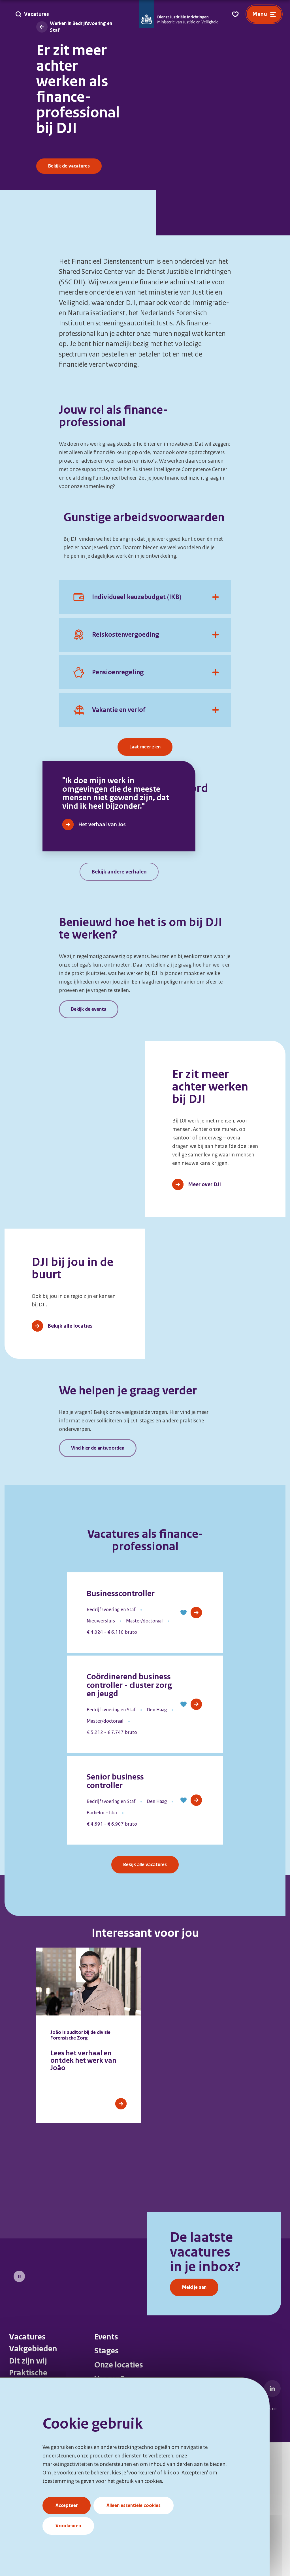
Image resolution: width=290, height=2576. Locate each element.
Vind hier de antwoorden (97, 1582)
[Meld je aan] (82, 2371)
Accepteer (67, 2505)
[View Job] (196, 1746)
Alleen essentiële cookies (133, 2505)
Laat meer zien (145, 747)
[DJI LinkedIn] (272, 2522)
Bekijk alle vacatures (145, 1998)
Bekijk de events (88, 1143)
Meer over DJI (204, 1318)
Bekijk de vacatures (69, 166)
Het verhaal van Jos (102, 958)
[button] (183, 1746)
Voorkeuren (68, 2526)
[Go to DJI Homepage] (179, 14)
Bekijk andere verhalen (119, 1005)
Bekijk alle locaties (70, 1459)
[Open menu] (264, 14)
